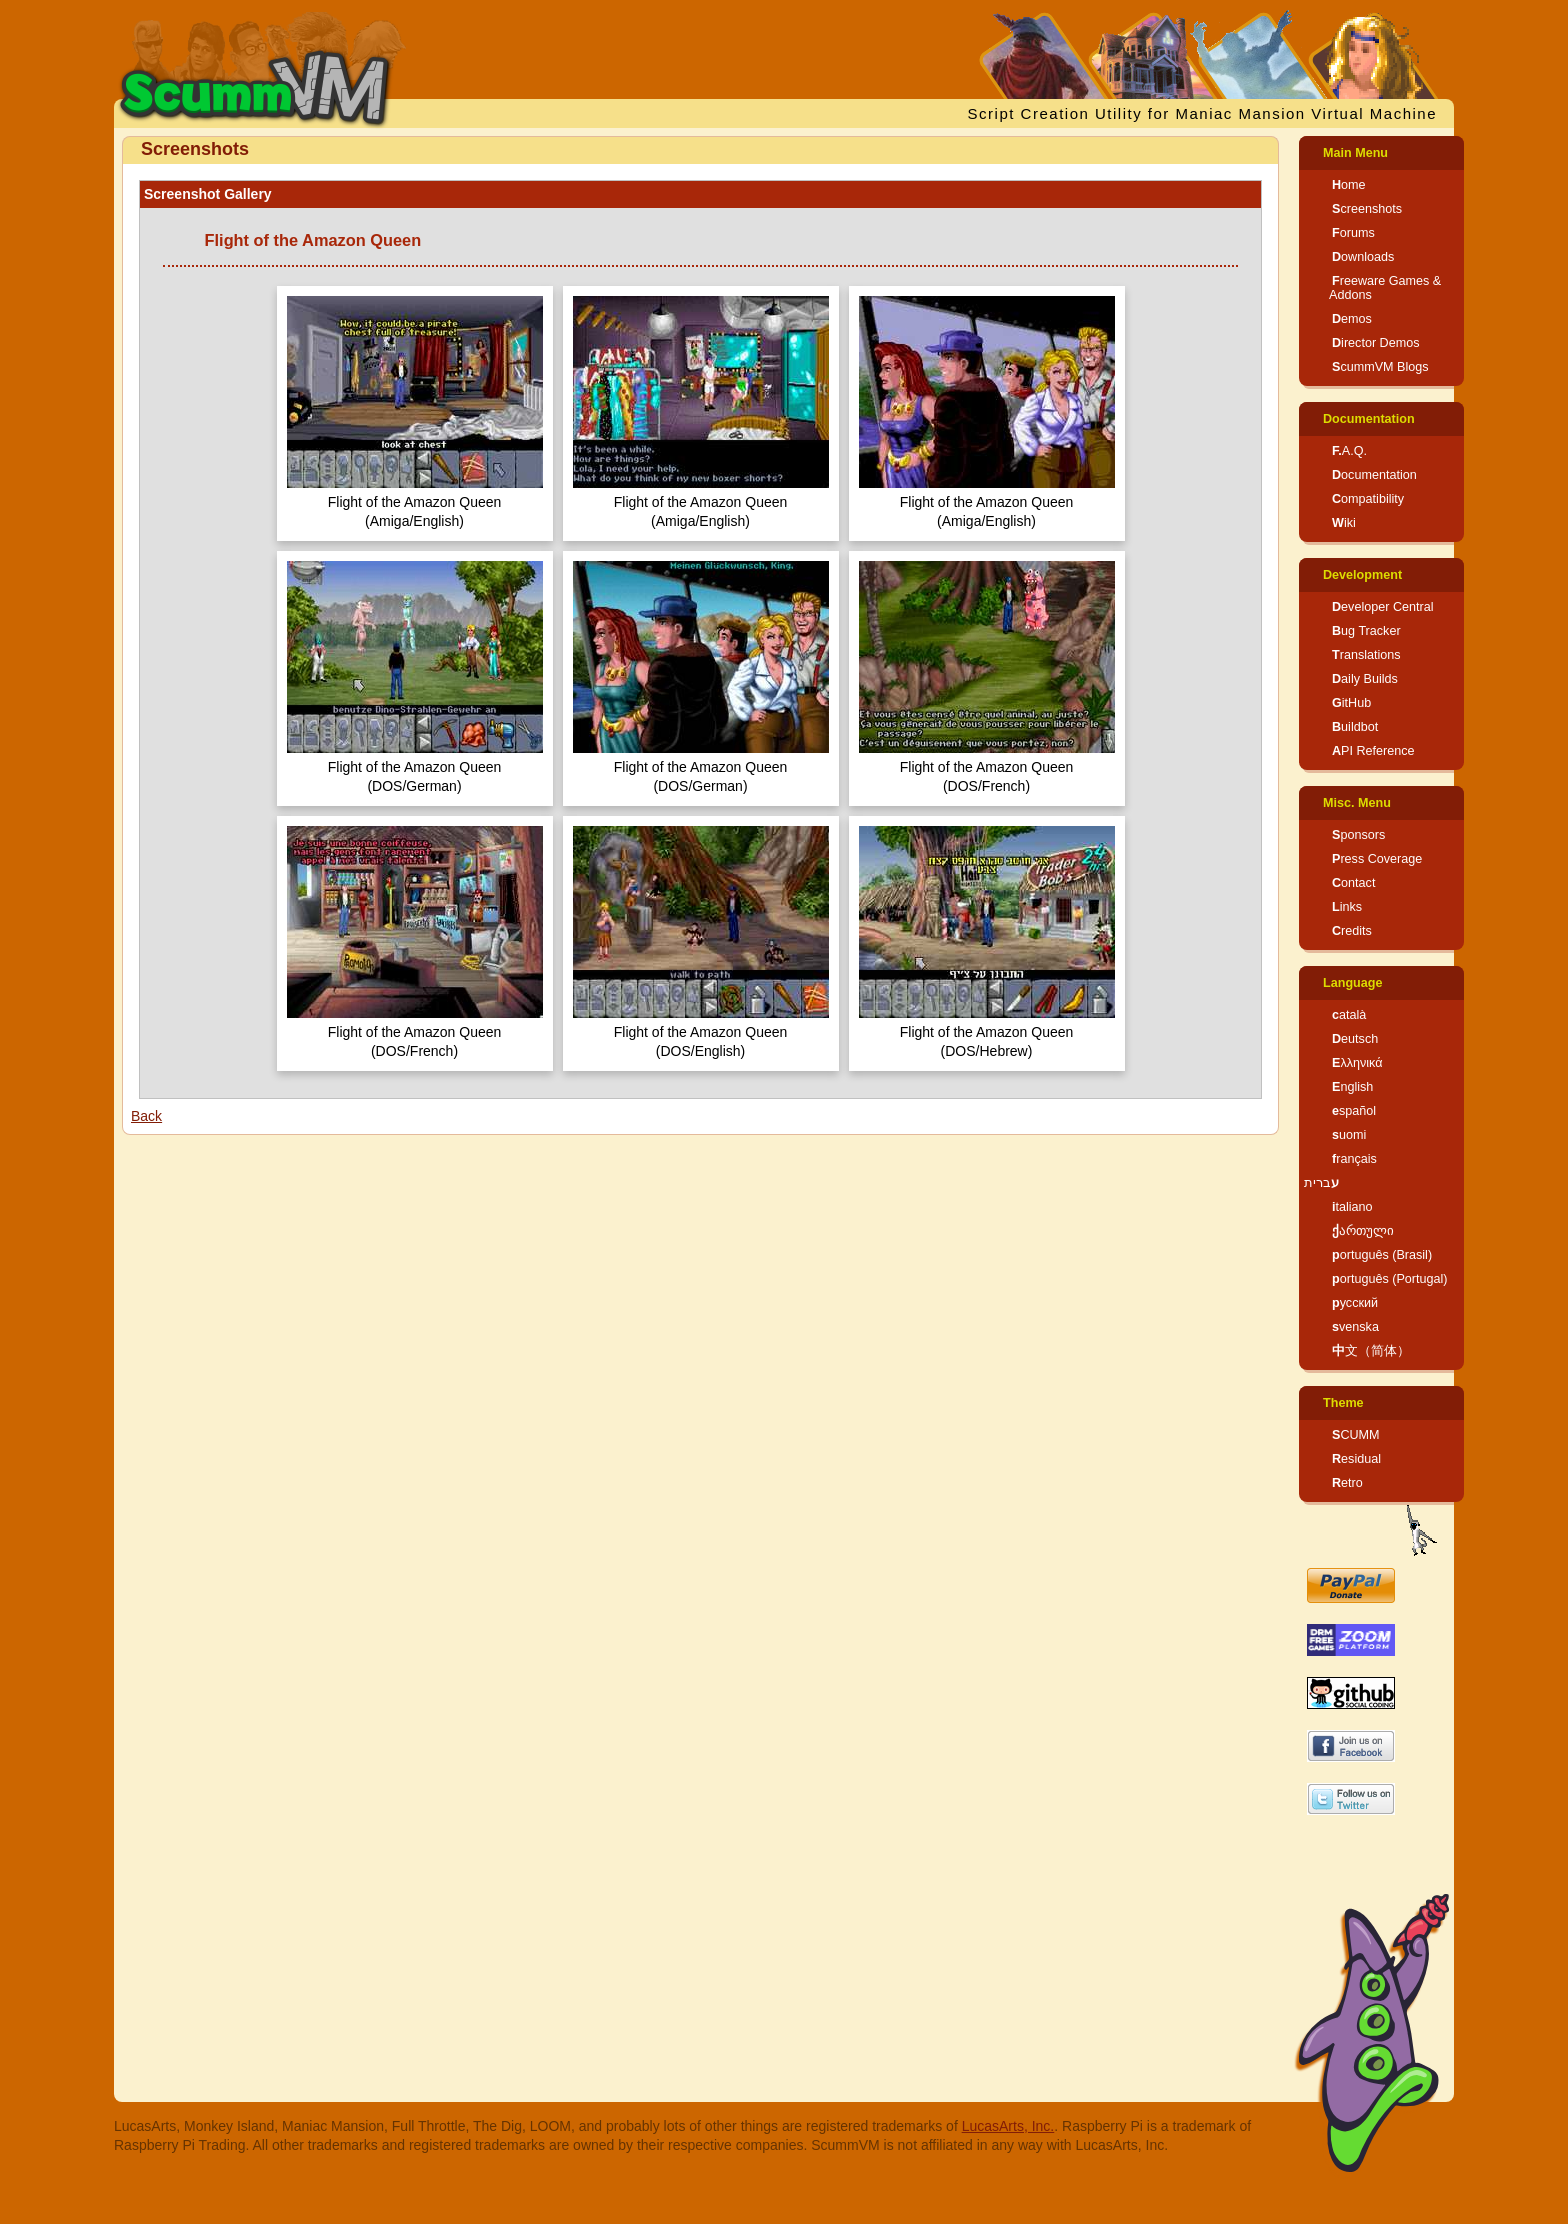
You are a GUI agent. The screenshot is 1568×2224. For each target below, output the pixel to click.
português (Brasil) (1382, 1255)
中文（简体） (1371, 1351)
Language (1352, 983)
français (1354, 1159)
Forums (1353, 233)
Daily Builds (1365, 679)
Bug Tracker (1366, 631)
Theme (1343, 1403)
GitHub (1351, 703)
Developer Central (1383, 607)
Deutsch (1355, 1039)
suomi (1349, 1135)
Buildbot (1355, 727)
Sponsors (1358, 835)
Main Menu (1355, 153)
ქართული (1363, 1231)
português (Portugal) (1390, 1279)
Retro (1347, 1483)
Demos (1352, 319)
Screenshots (1367, 209)
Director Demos (1376, 343)
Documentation (1369, 419)
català (1349, 1015)
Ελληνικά (1357, 1063)
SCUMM (1356, 1435)
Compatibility (1368, 499)
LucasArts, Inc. (1008, 2126)
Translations (1366, 655)
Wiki (1344, 523)
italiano (1352, 1207)
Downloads (1363, 257)
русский (1355, 1303)
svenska (1355, 1327)
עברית (1321, 1183)
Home (1349, 185)
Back (146, 1116)
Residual (1356, 1459)
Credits (1352, 931)
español (1354, 1111)
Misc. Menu (1357, 803)
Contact (1353, 883)
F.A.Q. (1349, 451)
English (1352, 1087)
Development (1362, 575)
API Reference (1373, 751)
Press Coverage (1377, 859)
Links (1347, 907)
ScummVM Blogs (1380, 367)
